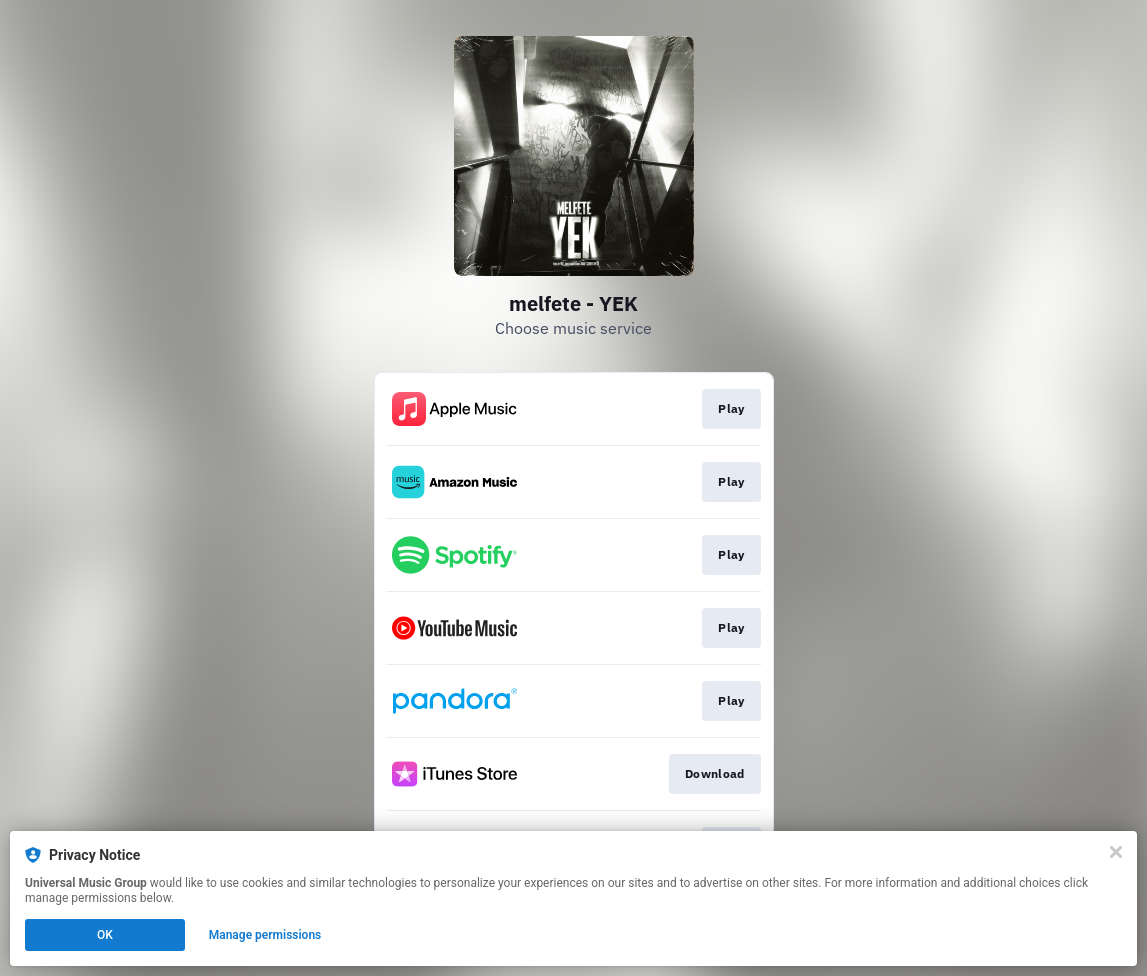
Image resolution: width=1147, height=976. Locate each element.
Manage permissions (265, 935)
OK (105, 935)
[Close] (1116, 852)
